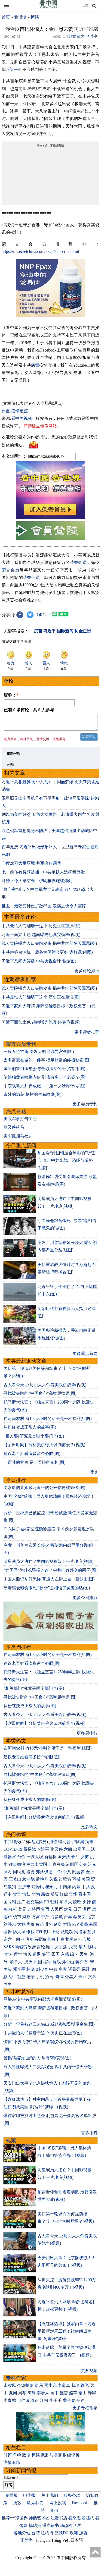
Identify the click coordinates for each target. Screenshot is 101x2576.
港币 (87, 1912)
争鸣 (17, 2458)
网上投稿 (57, 2505)
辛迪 (80, 2403)
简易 (39, 2388)
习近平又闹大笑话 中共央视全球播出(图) (39, 963)
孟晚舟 (42, 1882)
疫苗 (84, 1859)
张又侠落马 (13, 1130)
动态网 (66, 2528)
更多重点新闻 (85, 1356)
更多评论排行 (86, 973)
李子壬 (55, 2403)
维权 (30, 1934)
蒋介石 (82, 1964)
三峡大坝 (34, 1859)
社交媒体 (34, 1904)
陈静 (32, 2395)
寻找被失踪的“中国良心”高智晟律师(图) (40, 1396)
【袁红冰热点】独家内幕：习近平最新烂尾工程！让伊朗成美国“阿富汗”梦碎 (66, 2334)
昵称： (11, 695)
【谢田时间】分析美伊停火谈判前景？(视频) (44, 1447)
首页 (6, 17)
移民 (92, 1949)
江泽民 (38, 1889)
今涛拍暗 (25, 2388)
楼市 (17, 1919)
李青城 (9, 2403)
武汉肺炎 (38, 1844)
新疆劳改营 (25, 1949)
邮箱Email (10, 2480)
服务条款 (72, 2498)
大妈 (21, 1927)
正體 (85, 5)
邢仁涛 (23, 2403)
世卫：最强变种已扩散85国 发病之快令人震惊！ (46, 908)
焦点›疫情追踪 (15, 411)
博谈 (35, 17)
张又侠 (56, 1852)
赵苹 (73, 2395)
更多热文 (89, 1829)
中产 (45, 1919)
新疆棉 (50, 1859)
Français (43, 2543)
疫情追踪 (11, 2465)
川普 (53, 1844)
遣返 (37, 1957)
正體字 (26, 2543)
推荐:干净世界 (15, 2520)
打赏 (72, 36)
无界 (77, 2528)
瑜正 (35, 2403)
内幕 (76, 1889)
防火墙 (19, 1934)
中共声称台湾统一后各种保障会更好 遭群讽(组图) (47, 955)
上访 (55, 1934)
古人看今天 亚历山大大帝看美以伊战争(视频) (44, 1387)
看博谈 (20, 17)
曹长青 (69, 2403)
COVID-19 (12, 1852)
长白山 (53, 1942)
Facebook (80, 2505)
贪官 (17, 1897)
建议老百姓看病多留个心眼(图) (31, 1456)
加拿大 (66, 1904)
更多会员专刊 (85, 1106)
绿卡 (74, 1957)
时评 (7, 2458)
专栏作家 (16, 2381)
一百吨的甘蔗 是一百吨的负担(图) (34, 1465)
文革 (92, 1979)
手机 (40, 1979)
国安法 (64, 1859)
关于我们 (49, 2498)
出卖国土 (81, 1852)
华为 (36, 1897)
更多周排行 (87, 1736)
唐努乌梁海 (35, 1942)
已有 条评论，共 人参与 (29, 710)
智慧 (21, 1979)
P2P (75, 1927)
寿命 (82, 1979)
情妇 (26, 1897)
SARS (8, 1949)
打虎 (64, 1897)
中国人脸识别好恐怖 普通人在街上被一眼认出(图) (49, 1582)
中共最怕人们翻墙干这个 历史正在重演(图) (41, 928)
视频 (11, 2143)
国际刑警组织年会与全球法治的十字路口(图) (44, 1071)
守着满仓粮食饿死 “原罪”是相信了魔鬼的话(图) (46, 1590)
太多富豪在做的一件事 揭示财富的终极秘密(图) (47, 1063)
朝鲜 (54, 1904)
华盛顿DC (59, 2535)
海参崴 (56, 1919)
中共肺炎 (11, 1844)
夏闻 (13, 2395)
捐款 (17, 2505)
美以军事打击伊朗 (20, 1121)
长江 (75, 1859)
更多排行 (89, 2135)
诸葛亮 (74, 1972)
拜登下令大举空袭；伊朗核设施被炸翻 (37, 883)
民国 (38, 1964)
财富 (36, 1919)
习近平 (12, 69)
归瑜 (75, 2388)
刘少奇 (42, 1972)
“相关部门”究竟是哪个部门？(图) (33, 1438)
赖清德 (28, 1882)
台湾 (68, 1919)
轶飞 (84, 2388)
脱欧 (77, 1904)
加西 (83, 2535)
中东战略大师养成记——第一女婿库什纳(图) (44, 1088)
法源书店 (59, 2520)
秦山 (82, 2395)
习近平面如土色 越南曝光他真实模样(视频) (41, 937)
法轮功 (67, 1934)
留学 (18, 1957)
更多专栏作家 (85, 2410)
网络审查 (82, 1934)
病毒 (35, 365)
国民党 (19, 1874)
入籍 (65, 1957)
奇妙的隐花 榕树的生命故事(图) (32, 1097)
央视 (73, 1949)
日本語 (76, 2543)
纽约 (45, 2535)
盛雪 (64, 2395)
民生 (84, 1957)
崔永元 (51, 1889)
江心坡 (84, 1942)
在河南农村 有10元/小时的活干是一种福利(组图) (47, 1421)
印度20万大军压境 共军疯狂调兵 (31, 866)
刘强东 (9, 1927)
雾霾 (84, 1927)
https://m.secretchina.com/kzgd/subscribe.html (40, 251)
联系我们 (35, 2505)
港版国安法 (76, 1867)
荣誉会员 (78, 562)
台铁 (21, 1859)
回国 (55, 1957)
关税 (53, 1882)
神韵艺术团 (39, 2520)
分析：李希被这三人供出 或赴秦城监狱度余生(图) (49, 2027)
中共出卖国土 (38, 1867)
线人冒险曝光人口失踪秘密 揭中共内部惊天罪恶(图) (49, 946)
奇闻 (59, 1979)
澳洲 (28, 1964)
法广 (21, 1904)
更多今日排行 (85, 1600)
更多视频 (89, 2373)
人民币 (56, 1912)
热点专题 (16, 1114)
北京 (91, 1919)
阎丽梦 (78, 1874)
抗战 (56, 1964)
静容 (92, 2395)
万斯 (76, 1882)
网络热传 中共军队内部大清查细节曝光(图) (42, 2002)
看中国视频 (21, 418)
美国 (86, 1882)
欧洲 (74, 2535)
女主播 (61, 1949)
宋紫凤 (9, 2388)
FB (46, 1904)
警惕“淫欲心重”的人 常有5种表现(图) (37, 2060)
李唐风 (43, 2395)
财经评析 (71, 2458)
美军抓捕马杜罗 (18, 1138)
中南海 (65, 1889)
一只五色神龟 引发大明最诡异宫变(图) (38, 1054)
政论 (26, 2458)
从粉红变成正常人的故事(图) (29, 1430)
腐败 (45, 1897)
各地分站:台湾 (27, 2535)
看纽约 (88, 2520)
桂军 (47, 1964)
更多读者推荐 (86, 1035)
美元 (22, 1912)
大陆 (67, 1927)
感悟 (30, 1979)
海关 (27, 1957)
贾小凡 (50, 2388)
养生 (7, 1987)
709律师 (43, 1934)
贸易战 (29, 1852)
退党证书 (50, 2528)
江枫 (44, 2403)
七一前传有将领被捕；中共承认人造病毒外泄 (43, 875)
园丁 (54, 2395)
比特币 (34, 1912)
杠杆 (13, 1912)
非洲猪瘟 (53, 1927)
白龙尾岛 (69, 1942)
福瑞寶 (35, 2528)
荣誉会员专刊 (21, 1047)
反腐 (54, 1897)
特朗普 (64, 1844)
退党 (30, 1874)
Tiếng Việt (60, 2543)
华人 (82, 1949)
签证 (46, 1957)
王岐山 (15, 1882)
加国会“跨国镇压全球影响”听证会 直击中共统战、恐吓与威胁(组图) (66, 1163)
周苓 (22, 2395)
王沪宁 (24, 1889)
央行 (87, 1904)
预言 (50, 1979)
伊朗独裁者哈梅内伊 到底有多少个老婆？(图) (44, 1080)
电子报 (29, 2498)
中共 (67, 1874)
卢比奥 (78, 1844)
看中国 (84, 1897)
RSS (54, 2513)
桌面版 (11, 2498)
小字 (94, 36)
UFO (57, 1874)
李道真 (64, 2388)
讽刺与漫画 (51, 2458)
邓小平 (19, 1972)
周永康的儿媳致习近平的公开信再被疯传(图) (44, 1490)
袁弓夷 (58, 1867)
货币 (45, 1912)
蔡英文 (79, 1919)
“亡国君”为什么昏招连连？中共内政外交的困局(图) (50, 1573)
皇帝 (63, 1972)
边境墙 (65, 1882)
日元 (77, 1912)
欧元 (68, 1912)
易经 (86, 1972)
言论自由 (45, 1949)
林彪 (30, 1972)
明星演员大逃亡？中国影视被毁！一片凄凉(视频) (48, 1564)
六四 (68, 1852)
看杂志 (74, 2520)
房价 (30, 1927)
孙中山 (68, 1964)
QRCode (44, 615)
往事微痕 (17, 1867)
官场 (73, 1897)
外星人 (71, 1979)
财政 (26, 1919)
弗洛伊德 (44, 1874)
